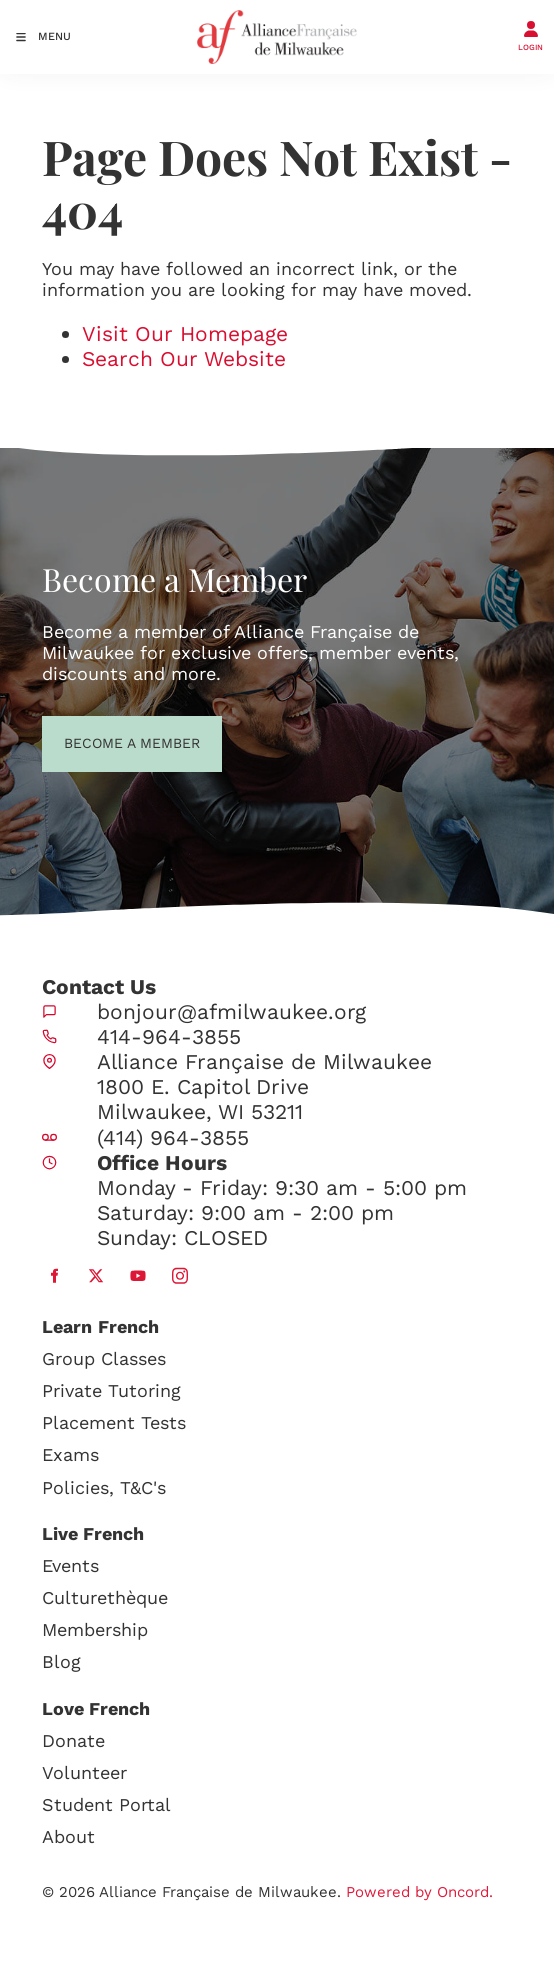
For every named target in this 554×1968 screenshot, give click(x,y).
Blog (61, 1661)
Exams (70, 1454)
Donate (73, 1740)
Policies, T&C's (104, 1487)
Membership (95, 1629)
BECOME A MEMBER (95, 741)
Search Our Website (184, 358)
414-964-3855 (169, 1036)
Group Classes (104, 1358)
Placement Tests (114, 1422)
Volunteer (84, 1772)
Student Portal (106, 1804)
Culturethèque (105, 1597)
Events (70, 1565)
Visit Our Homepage (185, 333)
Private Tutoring (111, 1390)
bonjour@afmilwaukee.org (231, 1011)
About (68, 1836)
